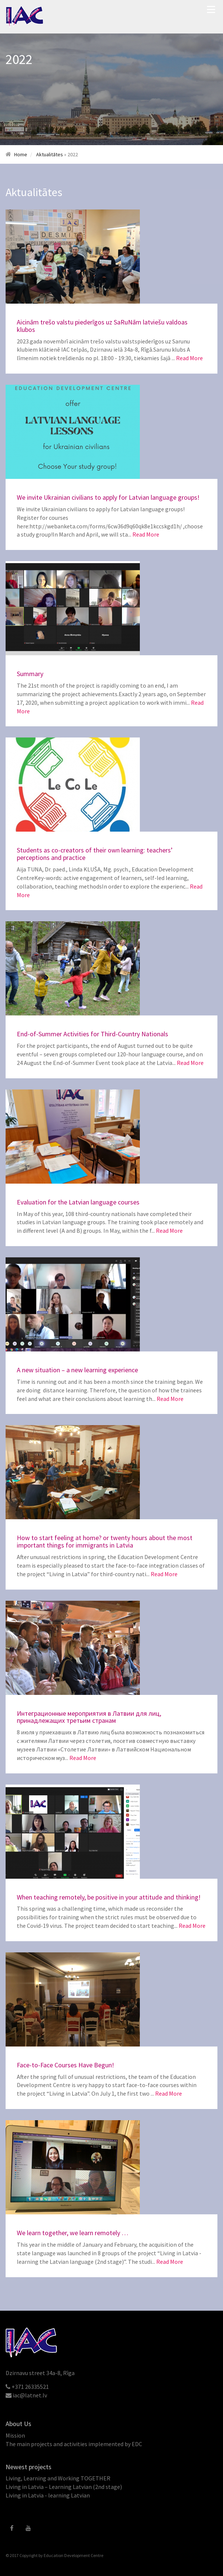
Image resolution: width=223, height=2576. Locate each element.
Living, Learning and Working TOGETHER (58, 2478)
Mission (15, 2435)
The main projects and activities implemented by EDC (74, 2444)
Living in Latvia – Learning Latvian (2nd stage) (64, 2486)
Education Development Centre (73, 2555)
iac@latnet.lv (30, 2395)
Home (20, 154)
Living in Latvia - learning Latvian (48, 2495)
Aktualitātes (49, 154)
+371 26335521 (30, 2386)
